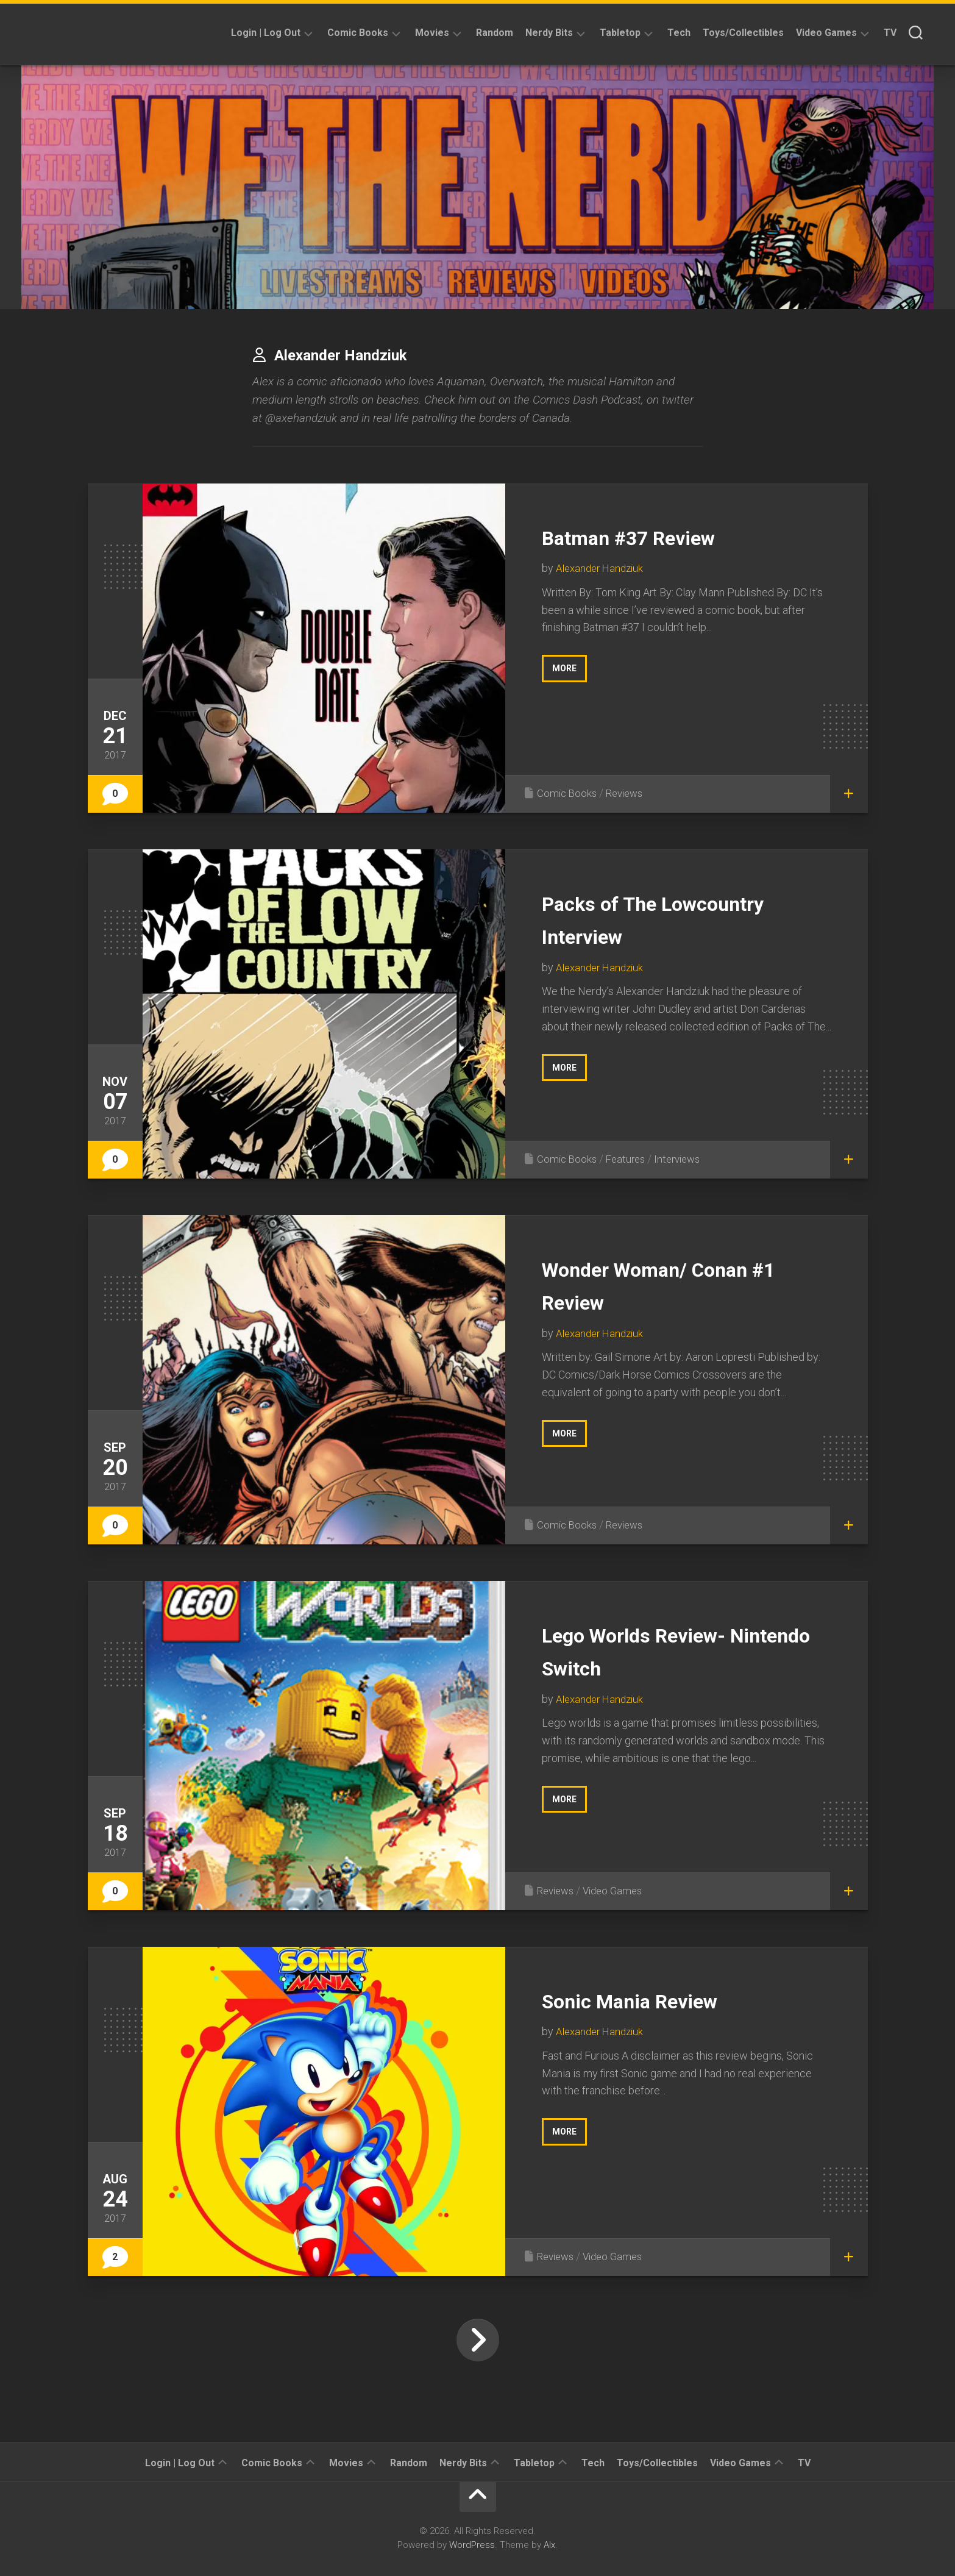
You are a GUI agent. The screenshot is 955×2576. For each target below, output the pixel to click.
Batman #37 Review (655, 536)
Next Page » (477, 2340)
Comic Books (357, 32)
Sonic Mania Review (656, 1999)
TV (890, 32)
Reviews (628, 793)
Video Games (826, 32)
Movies (432, 32)
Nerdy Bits (549, 32)
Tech (679, 32)
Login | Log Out (265, 32)
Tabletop (620, 32)
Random (494, 32)
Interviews (684, 1158)
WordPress (472, 2544)
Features (629, 1158)
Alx (549, 2544)
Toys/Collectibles (743, 32)
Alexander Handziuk (602, 568)
